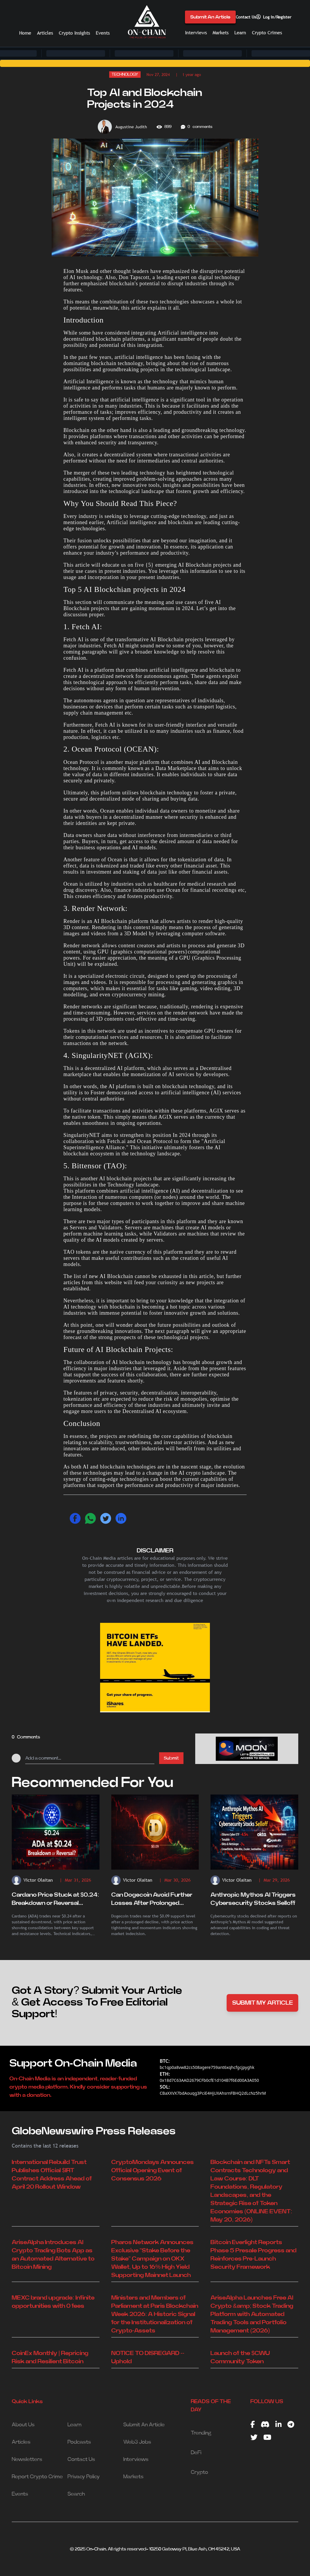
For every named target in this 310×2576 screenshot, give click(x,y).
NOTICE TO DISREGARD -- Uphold (147, 2357)
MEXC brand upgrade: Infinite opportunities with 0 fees (53, 2302)
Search (76, 2494)
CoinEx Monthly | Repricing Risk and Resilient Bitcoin (50, 2357)
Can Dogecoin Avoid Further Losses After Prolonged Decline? (151, 1899)
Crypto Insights (74, 33)
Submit (171, 1758)
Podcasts (79, 2442)
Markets (220, 33)
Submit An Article (210, 17)
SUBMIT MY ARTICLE (262, 2003)
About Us (23, 2425)
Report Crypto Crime (37, 2476)
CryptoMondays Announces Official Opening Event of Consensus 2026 (152, 2170)
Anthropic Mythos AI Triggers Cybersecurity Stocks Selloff (253, 1899)
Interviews (196, 33)
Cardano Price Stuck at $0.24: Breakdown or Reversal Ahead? (55, 1899)
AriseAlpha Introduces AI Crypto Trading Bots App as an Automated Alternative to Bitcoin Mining (53, 2254)
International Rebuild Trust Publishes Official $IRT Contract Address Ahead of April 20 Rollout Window (52, 2174)
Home (25, 33)
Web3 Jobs (137, 2442)
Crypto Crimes (267, 33)
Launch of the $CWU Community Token (240, 2357)
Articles (45, 33)
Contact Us (246, 17)
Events (102, 33)
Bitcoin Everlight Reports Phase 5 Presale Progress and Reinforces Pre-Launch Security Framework (253, 2254)
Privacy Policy (84, 2476)
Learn (240, 33)
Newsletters (27, 2459)
